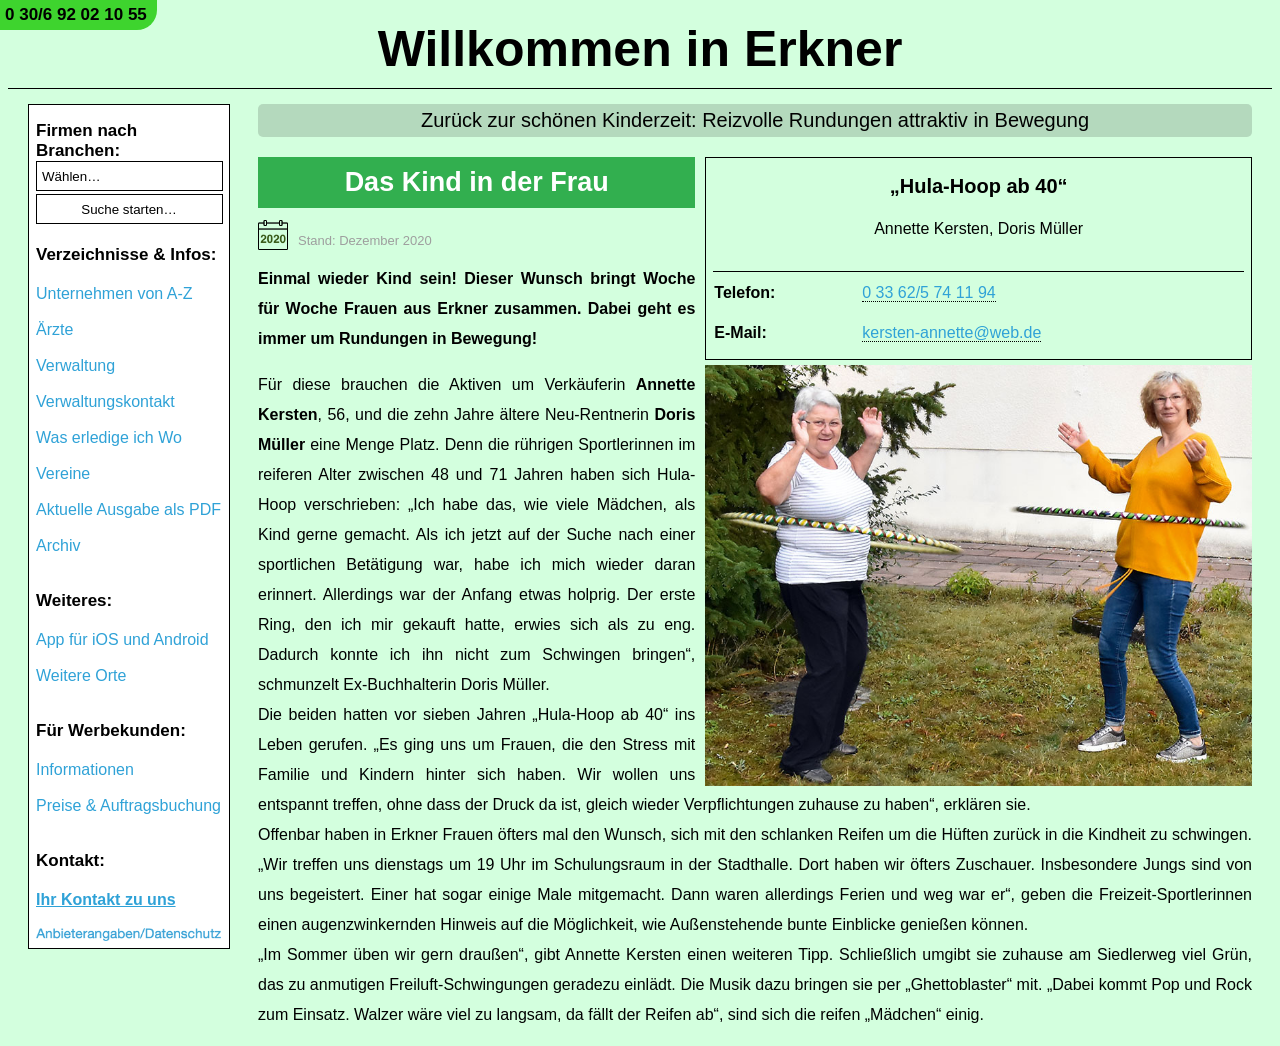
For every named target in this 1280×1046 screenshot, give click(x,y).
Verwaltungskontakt (105, 401)
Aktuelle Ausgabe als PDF (128, 509)
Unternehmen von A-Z (114, 293)
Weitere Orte (81, 675)
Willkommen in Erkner (640, 49)
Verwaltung (75, 365)
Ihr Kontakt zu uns (106, 899)
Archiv (58, 545)
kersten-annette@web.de (951, 332)
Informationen (85, 769)
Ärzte (54, 329)
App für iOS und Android (122, 639)
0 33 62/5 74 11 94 (928, 292)
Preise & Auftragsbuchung (128, 805)
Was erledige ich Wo (109, 437)
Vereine (63, 473)
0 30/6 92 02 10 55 (76, 14)
